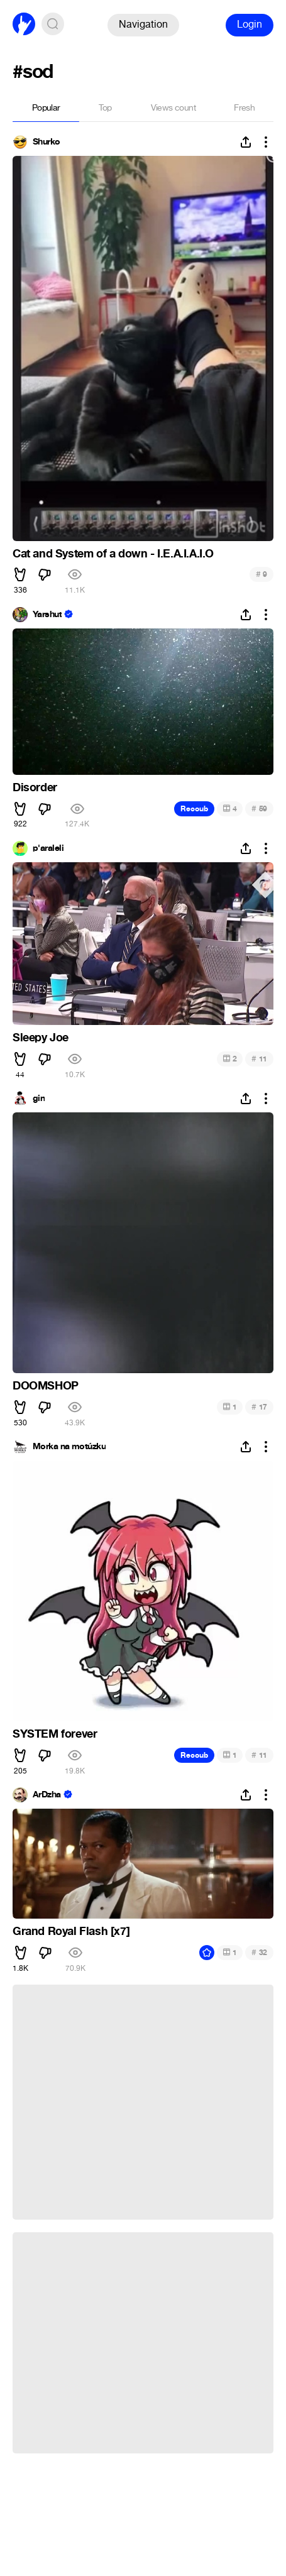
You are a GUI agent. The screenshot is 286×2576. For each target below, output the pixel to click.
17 (259, 1407)
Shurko (46, 142)
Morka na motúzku (69, 1446)
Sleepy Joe (41, 1037)
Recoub (194, 809)
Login (249, 24)
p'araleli (48, 848)
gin (39, 1098)
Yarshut (47, 614)
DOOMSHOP (46, 1385)
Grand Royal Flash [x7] (71, 1931)
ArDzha (47, 1794)
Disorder (35, 787)
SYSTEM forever (55, 1733)
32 (259, 1952)
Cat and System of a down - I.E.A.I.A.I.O (113, 553)
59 (259, 808)
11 (259, 1059)
